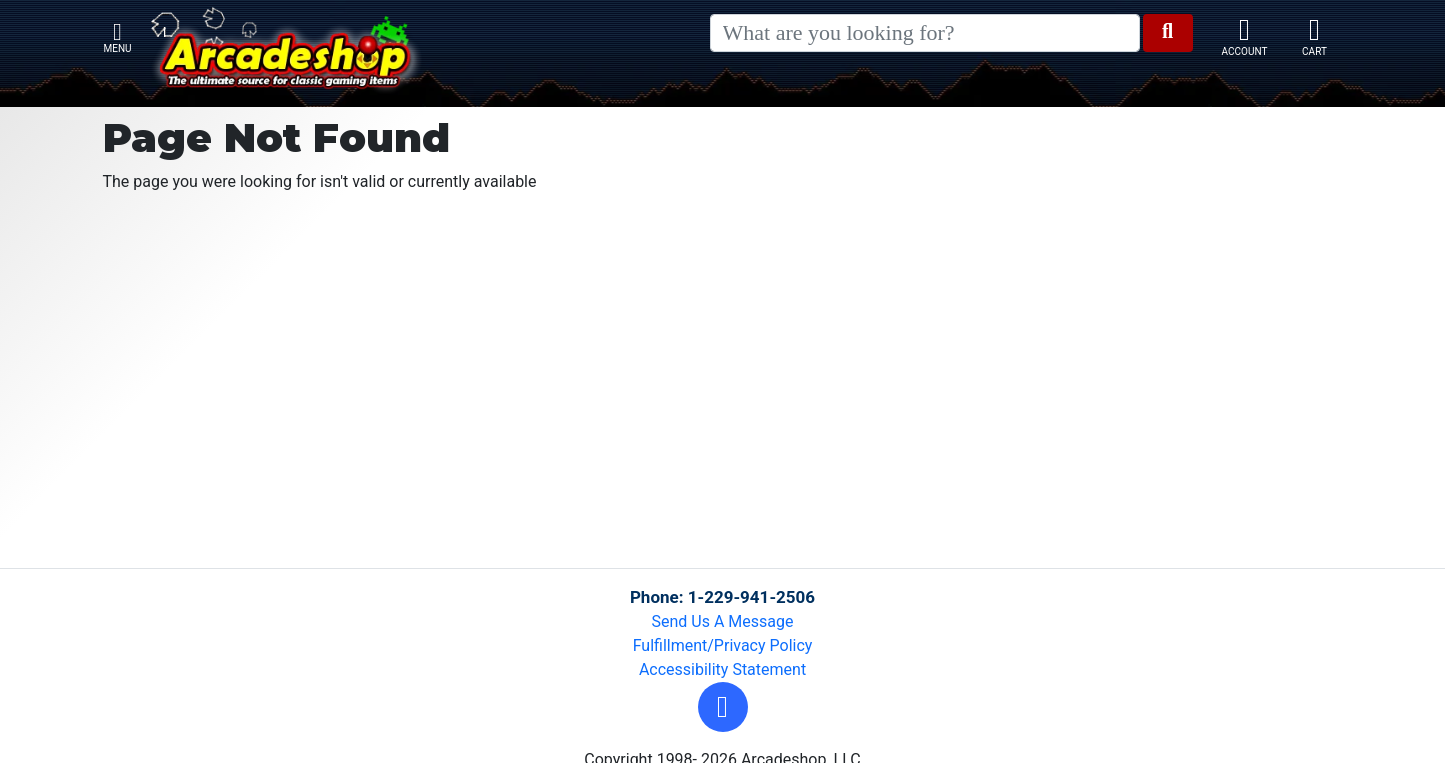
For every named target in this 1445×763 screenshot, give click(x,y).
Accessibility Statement (722, 669)
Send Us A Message (723, 621)
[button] (723, 707)
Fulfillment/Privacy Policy (723, 645)
